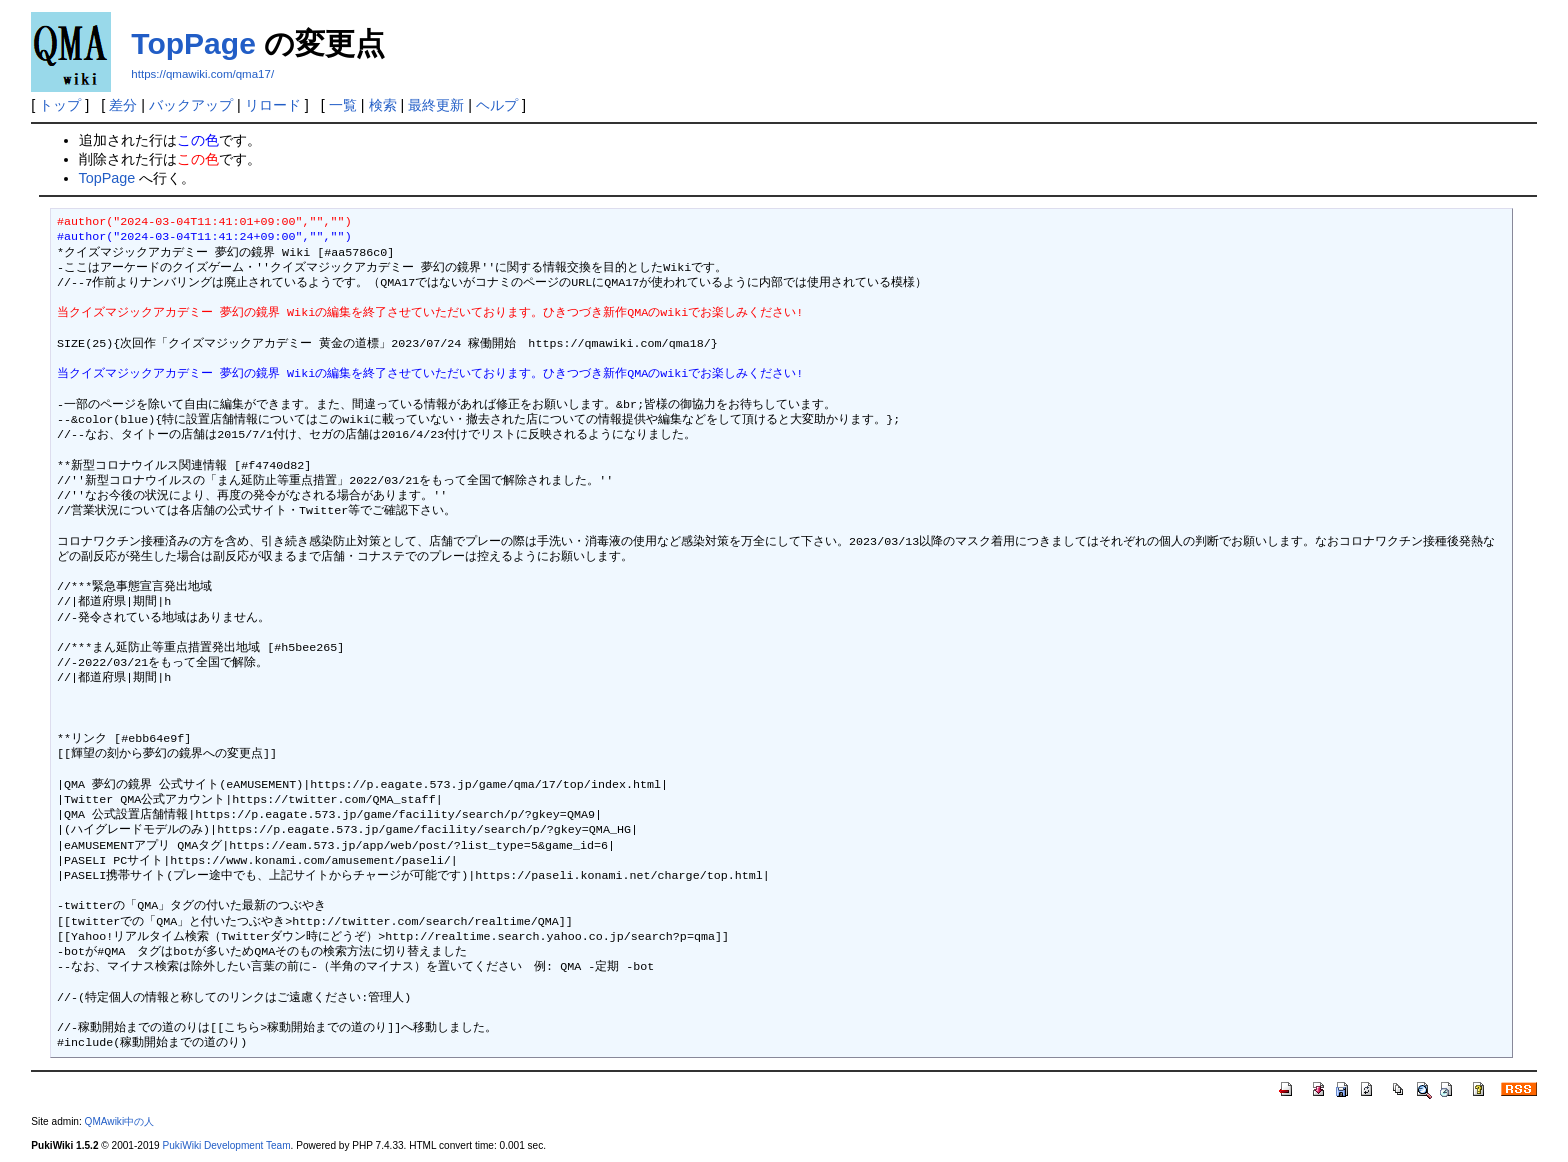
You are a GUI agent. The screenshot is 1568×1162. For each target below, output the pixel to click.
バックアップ (191, 105)
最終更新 (436, 105)
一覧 (343, 105)
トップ (60, 105)
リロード (273, 105)
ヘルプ (497, 105)
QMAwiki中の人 (120, 1121)
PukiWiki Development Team (227, 1145)
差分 (123, 105)
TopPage (193, 43)
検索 (383, 105)
